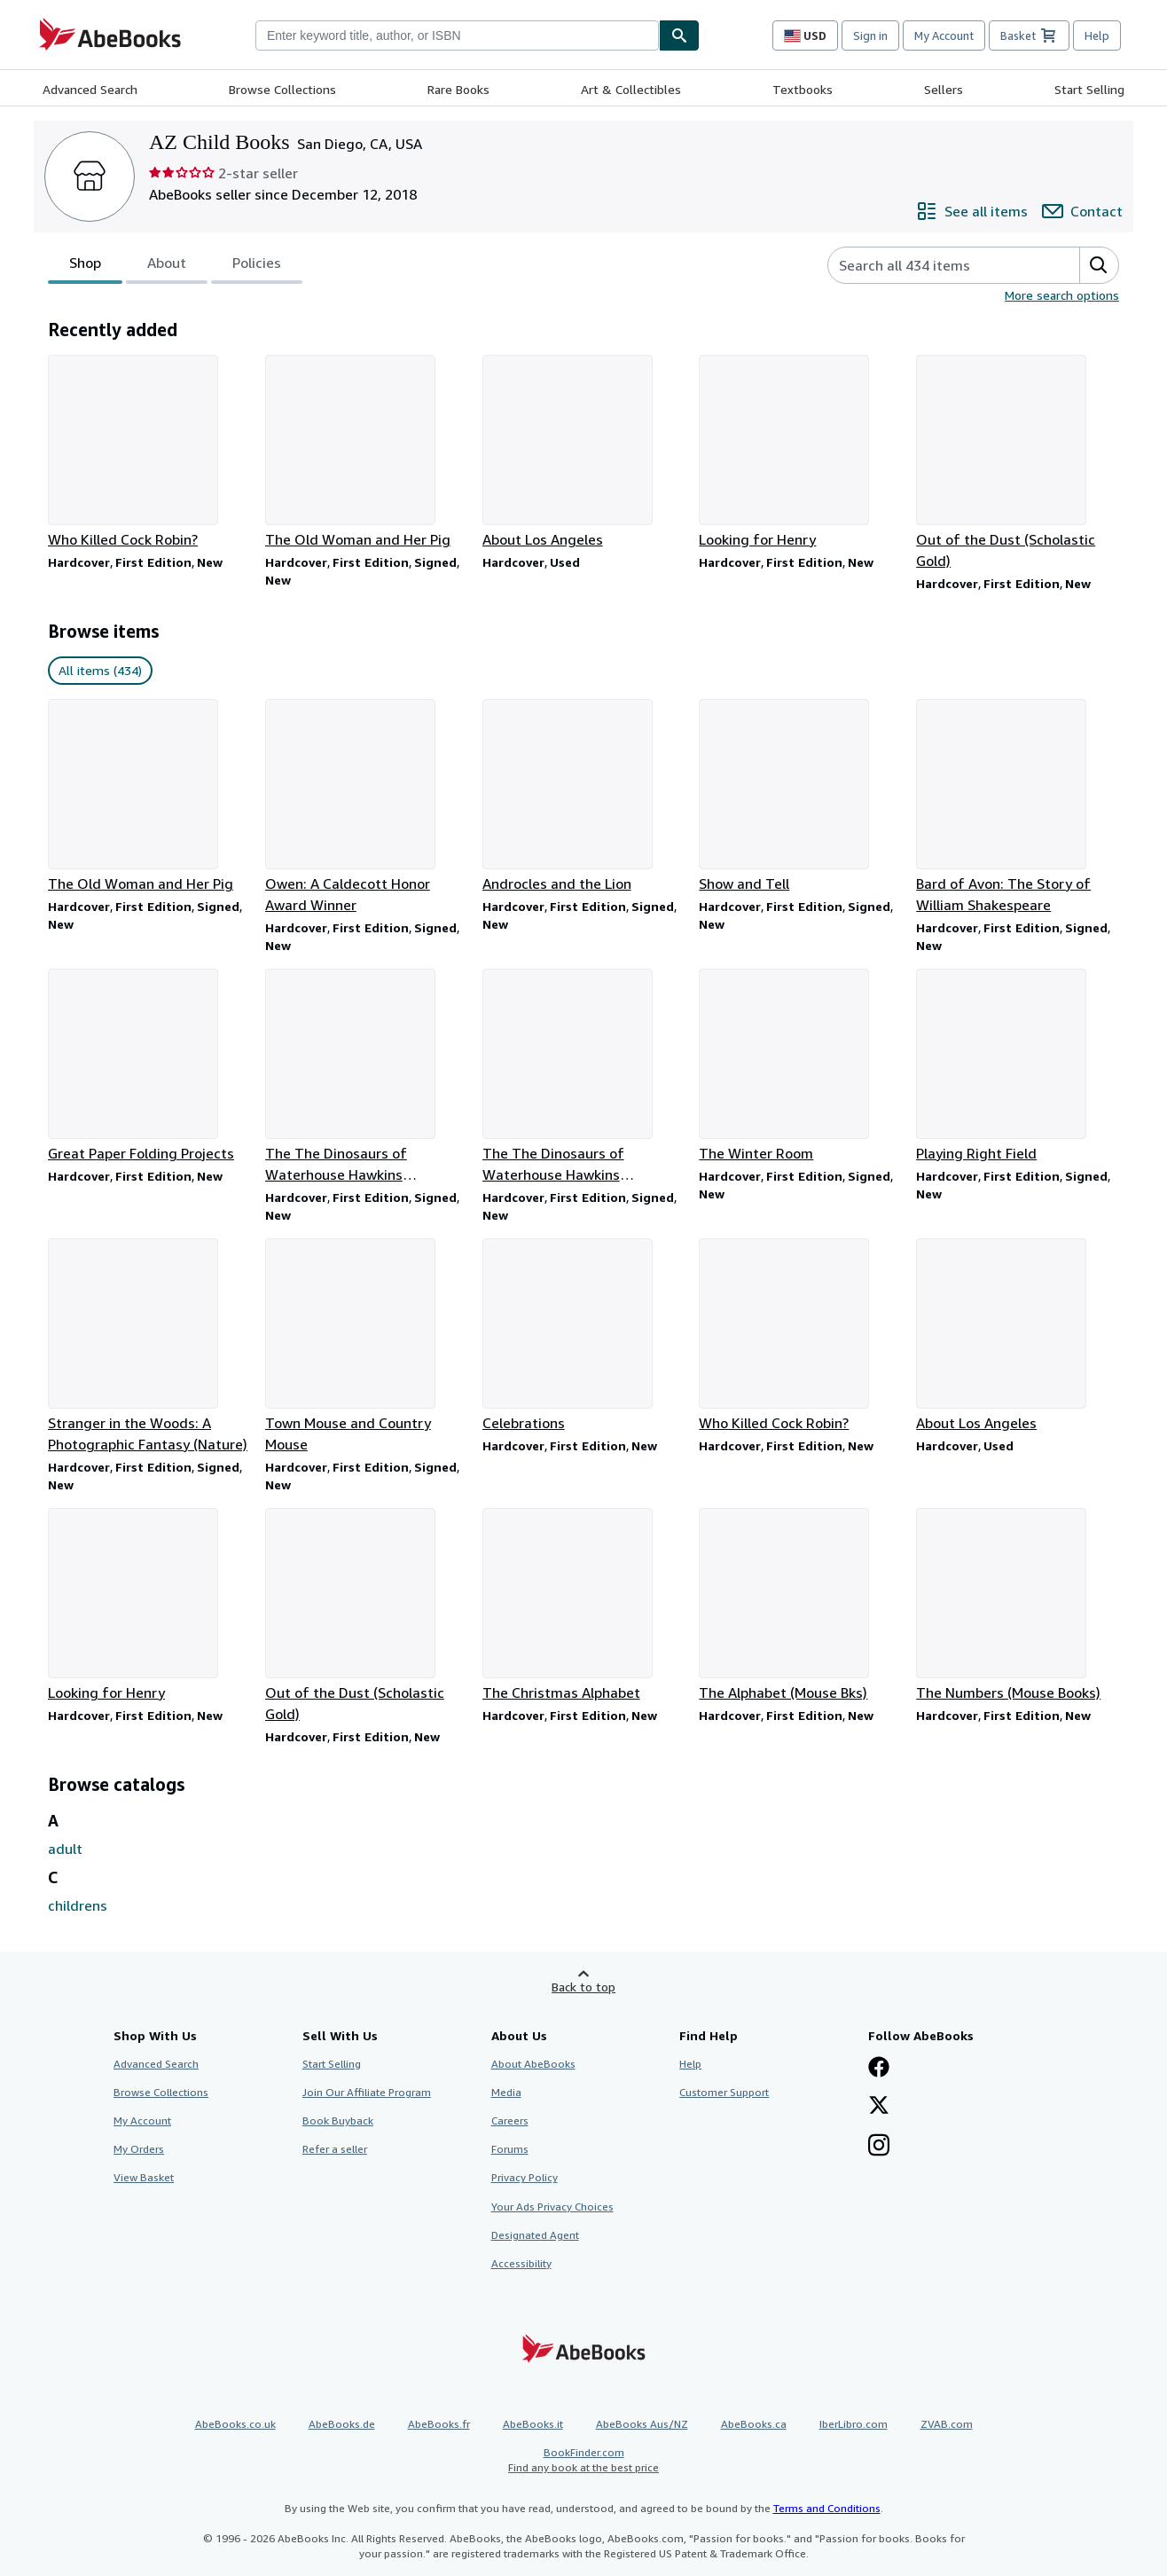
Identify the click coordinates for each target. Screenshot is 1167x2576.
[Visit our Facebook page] (878, 2068)
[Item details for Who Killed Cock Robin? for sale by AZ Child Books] (149, 452)
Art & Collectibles (631, 89)
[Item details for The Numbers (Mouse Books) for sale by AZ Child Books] (1017, 1605)
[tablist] (175, 265)
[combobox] (457, 35)
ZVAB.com (946, 2424)
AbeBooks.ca (754, 2424)
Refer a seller (334, 2149)
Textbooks (802, 89)
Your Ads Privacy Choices (552, 2206)
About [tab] (167, 266)
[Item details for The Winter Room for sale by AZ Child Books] (800, 1066)
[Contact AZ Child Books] (1082, 211)
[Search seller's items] (936, 265)
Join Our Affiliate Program (366, 2092)
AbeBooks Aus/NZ (642, 2424)
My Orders (139, 2149)
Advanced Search (90, 89)
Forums (510, 2149)
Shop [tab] (85, 266)
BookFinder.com (583, 2460)
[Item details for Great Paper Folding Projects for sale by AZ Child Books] (149, 1066)
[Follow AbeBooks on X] (878, 2107)
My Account (944, 35)
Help (1097, 35)
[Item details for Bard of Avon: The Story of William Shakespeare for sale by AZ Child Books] (1017, 807)
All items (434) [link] (100, 670)
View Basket (144, 2177)
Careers (510, 2120)
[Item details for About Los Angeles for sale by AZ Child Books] (583, 452)
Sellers (943, 89)
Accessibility (521, 2263)
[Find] (679, 35)
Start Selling (1089, 89)
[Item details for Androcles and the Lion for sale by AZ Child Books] (583, 796)
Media (506, 2092)
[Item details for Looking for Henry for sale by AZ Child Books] (800, 452)
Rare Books (458, 89)
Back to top (583, 1986)
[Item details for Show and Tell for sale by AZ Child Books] (800, 796)
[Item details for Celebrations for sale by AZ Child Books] (583, 1335)
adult (65, 1848)
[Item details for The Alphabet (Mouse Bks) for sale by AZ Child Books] (800, 1605)
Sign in (870, 35)
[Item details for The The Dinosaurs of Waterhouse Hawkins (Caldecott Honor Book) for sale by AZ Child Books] (366, 1077)
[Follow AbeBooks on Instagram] (878, 2146)
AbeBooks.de (342, 2424)
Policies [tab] (256, 266)
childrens (77, 1905)
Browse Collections (282, 89)
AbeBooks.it (533, 2424)
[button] (1098, 265)
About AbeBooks (533, 2063)
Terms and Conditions (827, 2508)
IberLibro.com (853, 2424)
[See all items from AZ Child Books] (972, 211)
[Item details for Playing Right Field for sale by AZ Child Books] (1017, 1066)
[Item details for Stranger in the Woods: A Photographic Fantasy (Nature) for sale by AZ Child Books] (149, 1346)
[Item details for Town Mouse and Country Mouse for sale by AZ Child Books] (366, 1346)
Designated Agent (535, 2235)
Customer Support (724, 2092)
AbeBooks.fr (439, 2424)
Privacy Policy (524, 2177)
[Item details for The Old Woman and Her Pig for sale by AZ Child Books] (366, 452)
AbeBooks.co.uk (235, 2424)
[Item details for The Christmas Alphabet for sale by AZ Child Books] (583, 1605)
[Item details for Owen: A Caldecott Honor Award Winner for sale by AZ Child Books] (366, 807)
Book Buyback (337, 2120)
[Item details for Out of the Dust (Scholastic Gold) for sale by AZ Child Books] (1017, 463)
